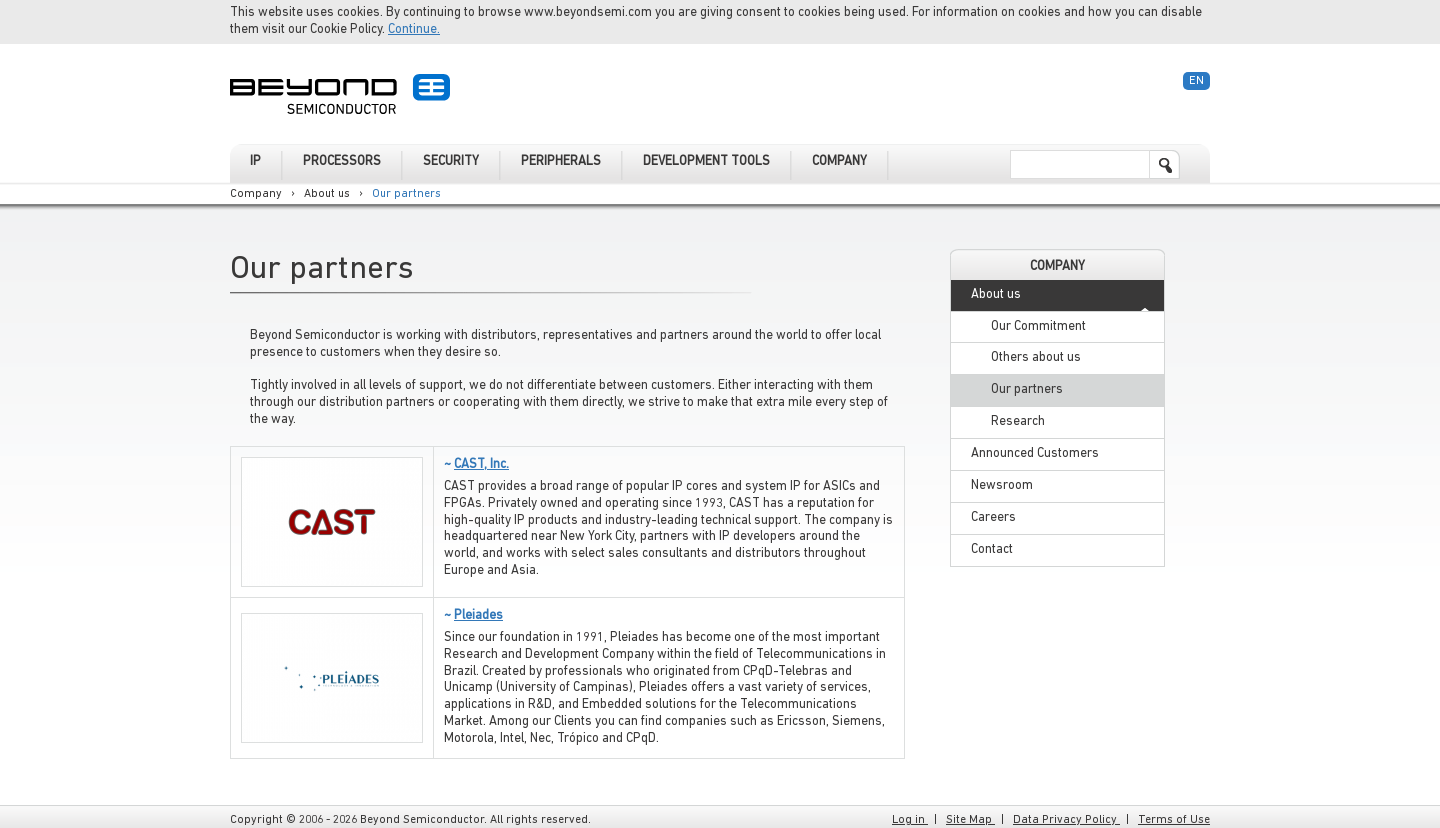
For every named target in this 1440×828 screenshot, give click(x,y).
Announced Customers (1035, 453)
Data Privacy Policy (1066, 820)
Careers (993, 517)
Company (256, 194)
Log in (910, 820)
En (1196, 81)
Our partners (406, 194)
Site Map (970, 820)
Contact (992, 549)
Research (1018, 421)
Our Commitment (1038, 326)
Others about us (1036, 357)
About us (327, 194)
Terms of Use (1174, 820)
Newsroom (1002, 485)
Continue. (414, 29)
